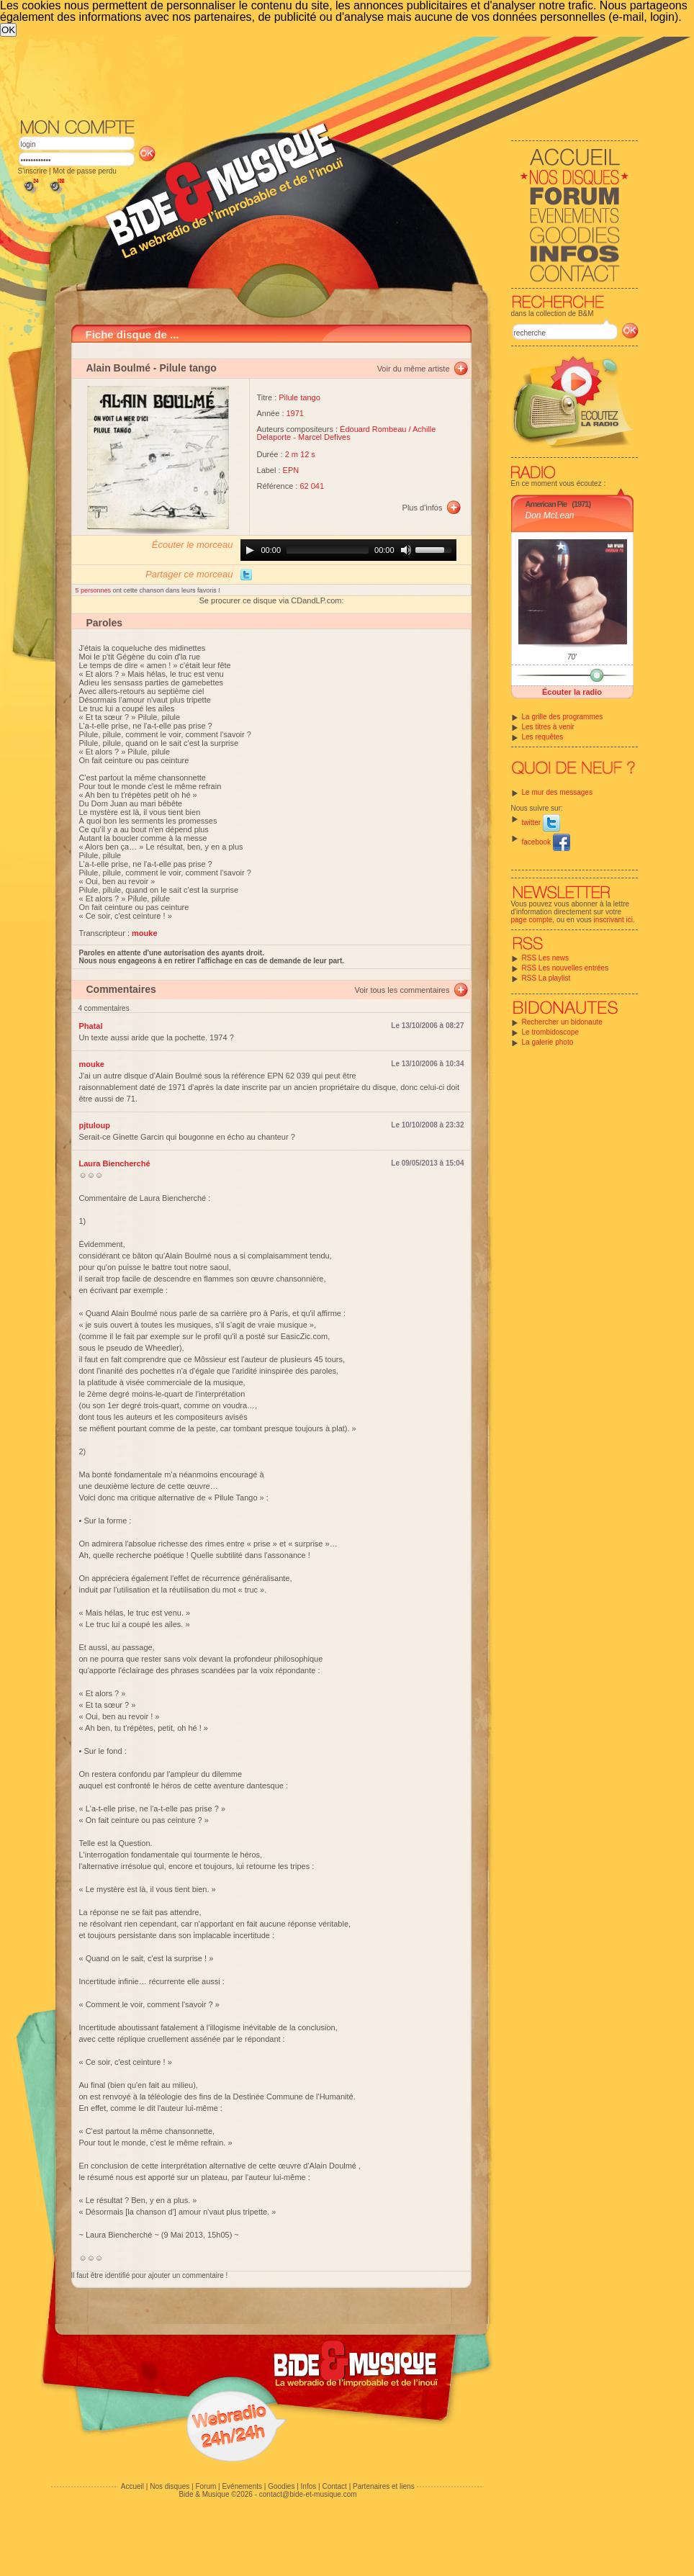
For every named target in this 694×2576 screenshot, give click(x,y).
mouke (91, 1064)
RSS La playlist (546, 978)
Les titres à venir (548, 727)
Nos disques (169, 2486)
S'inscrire (33, 171)
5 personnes (94, 590)
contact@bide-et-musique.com (308, 2494)
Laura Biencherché (114, 1163)
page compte (532, 920)
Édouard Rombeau (373, 429)
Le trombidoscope (551, 1032)
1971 (295, 413)
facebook (546, 842)
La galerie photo (548, 1042)
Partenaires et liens (384, 2486)
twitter (541, 823)
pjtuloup (94, 1125)
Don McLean (550, 515)
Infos (309, 2486)
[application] (348, 550)
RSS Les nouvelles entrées (565, 968)
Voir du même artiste (413, 368)
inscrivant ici (613, 920)
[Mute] (406, 550)
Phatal (91, 1026)
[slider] (328, 550)
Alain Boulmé (118, 368)
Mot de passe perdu (84, 171)
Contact (334, 2486)
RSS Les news (545, 958)
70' (572, 657)
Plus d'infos (422, 507)
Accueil (132, 2486)
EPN (291, 470)
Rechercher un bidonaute (562, 1022)
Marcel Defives (324, 437)
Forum (205, 2486)
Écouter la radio (572, 692)
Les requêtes (543, 737)
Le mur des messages (557, 792)
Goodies (281, 2486)
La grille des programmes (562, 717)
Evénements (242, 2486)
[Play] (250, 550)
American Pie (546, 504)
